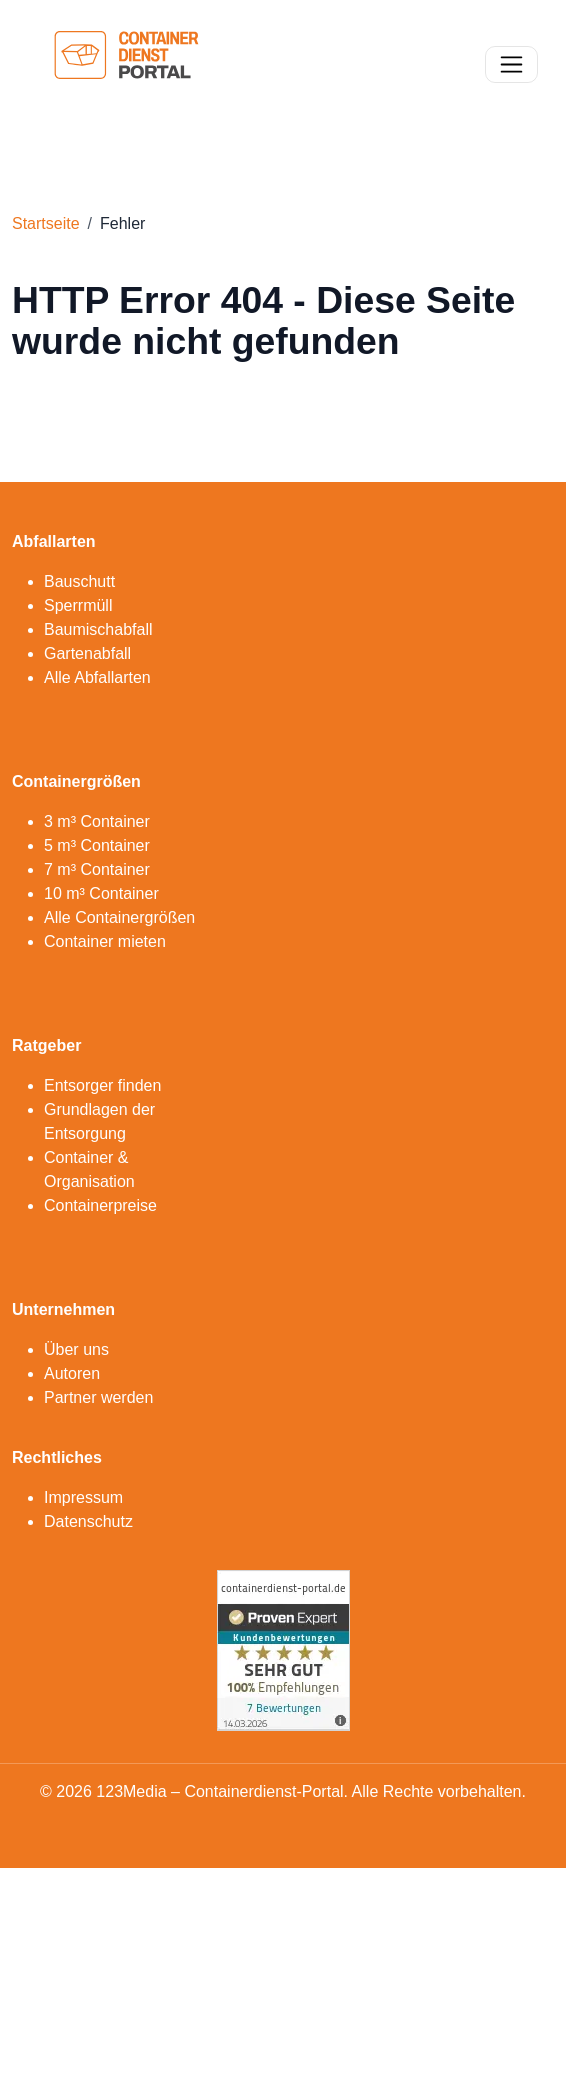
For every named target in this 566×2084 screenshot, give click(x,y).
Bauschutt (79, 581)
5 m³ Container (97, 845)
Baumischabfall (98, 629)
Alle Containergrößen (119, 917)
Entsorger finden (102, 1085)
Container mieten (105, 941)
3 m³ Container (97, 821)
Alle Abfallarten (97, 677)
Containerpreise (100, 1205)
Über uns (76, 1349)
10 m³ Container (101, 893)
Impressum (83, 1497)
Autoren (72, 1373)
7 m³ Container (97, 869)
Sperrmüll (78, 605)
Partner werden (98, 1397)
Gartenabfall (87, 653)
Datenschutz (88, 1521)
